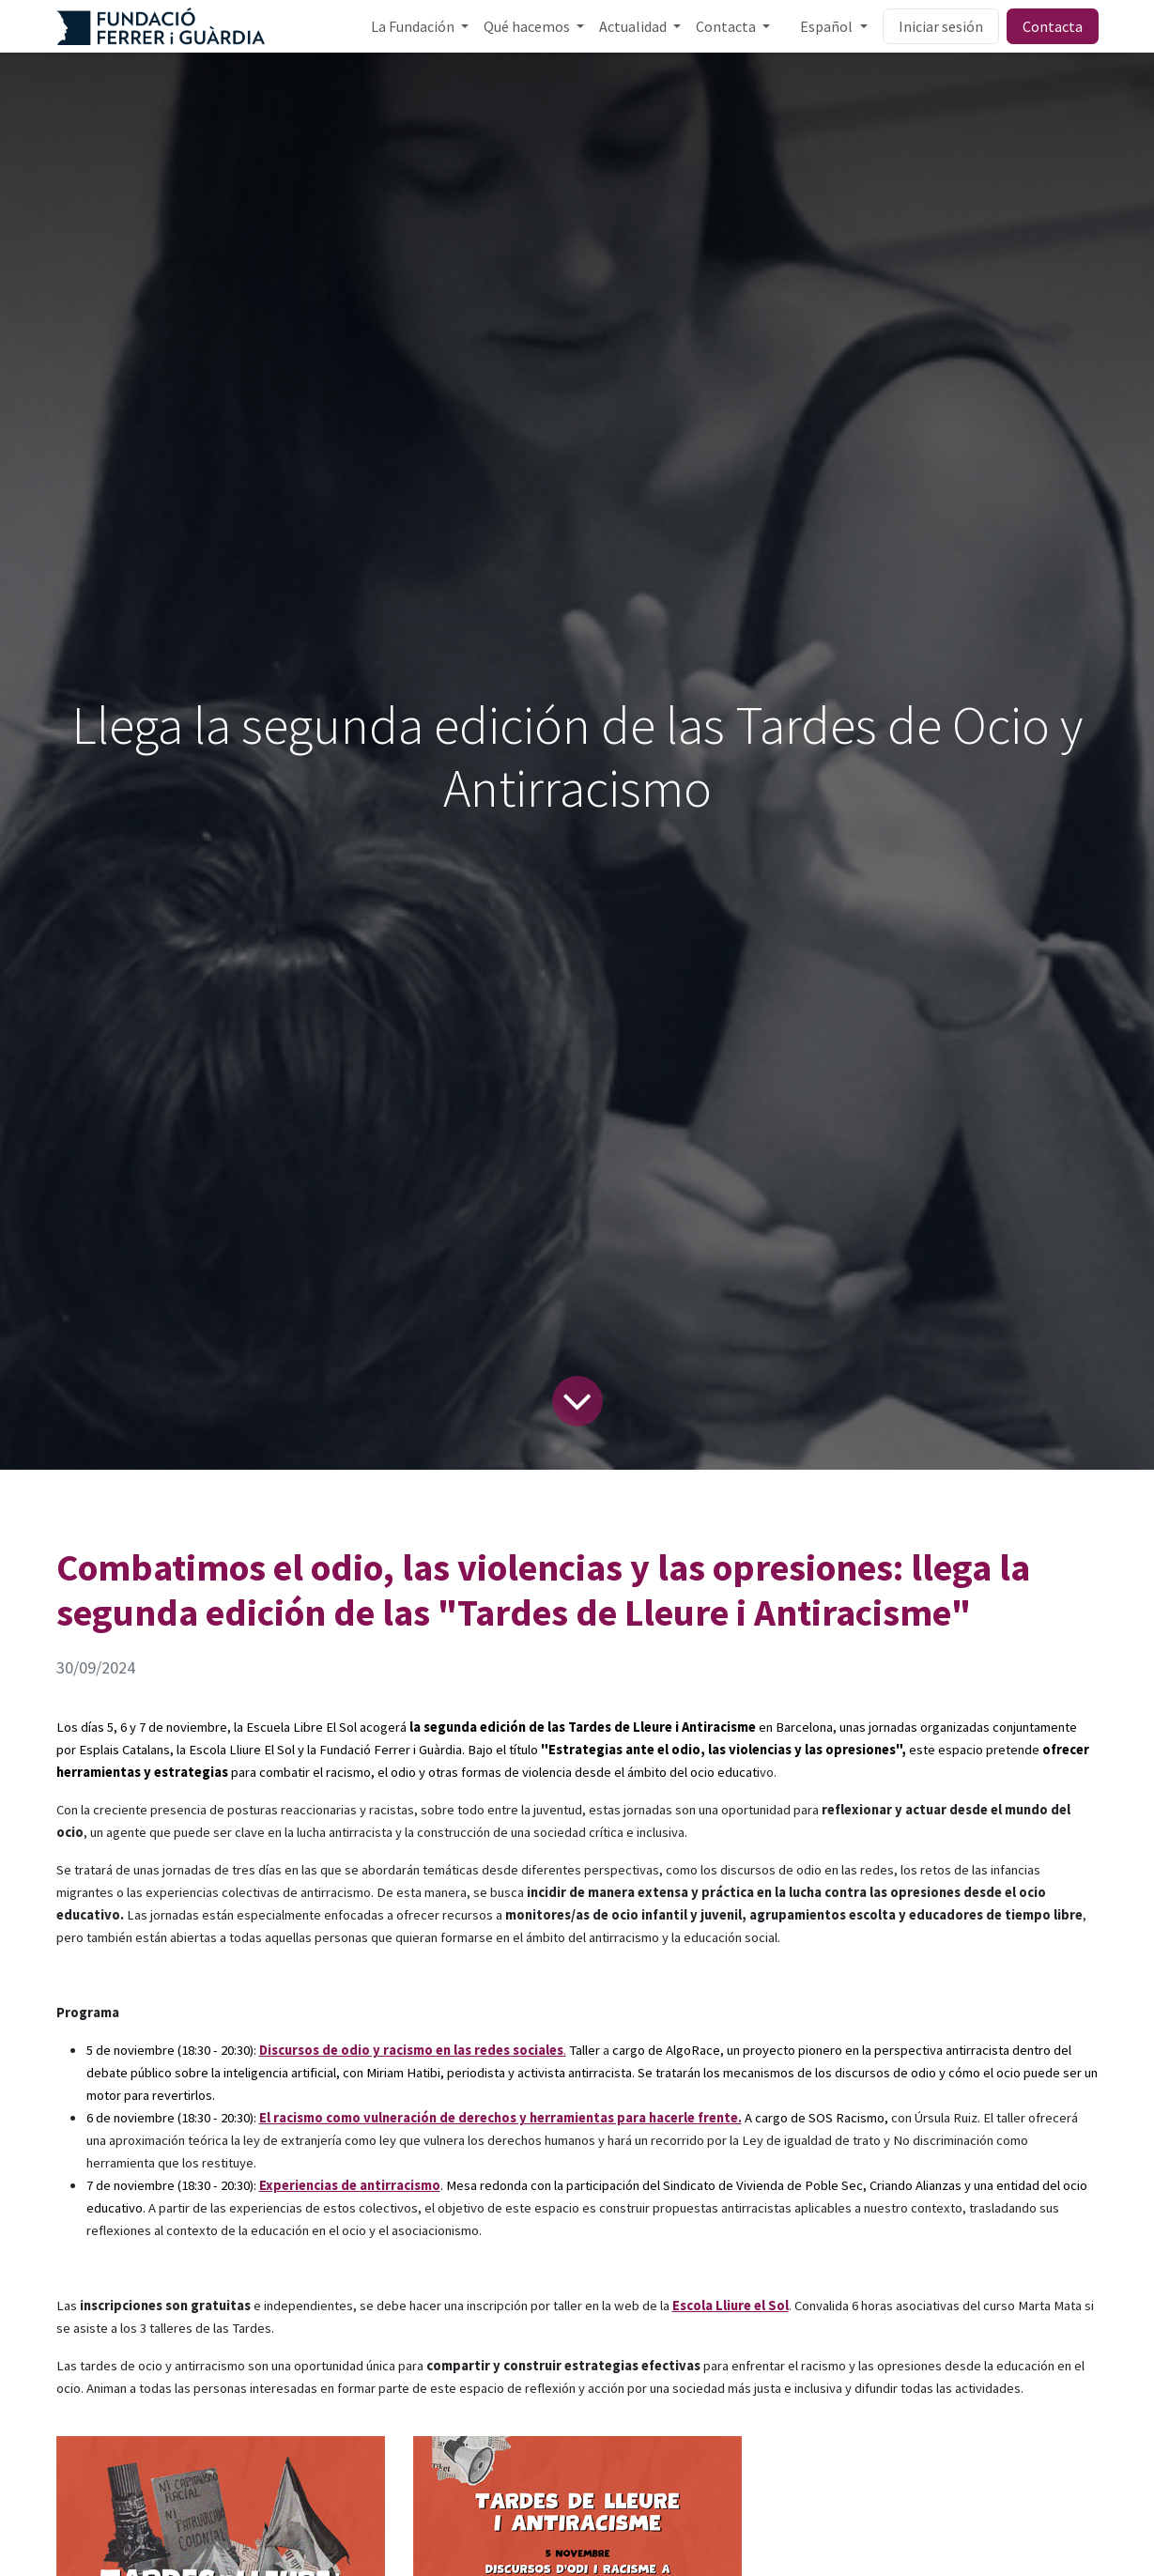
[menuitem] (419, 26)
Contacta (1053, 26)
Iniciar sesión (941, 26)
